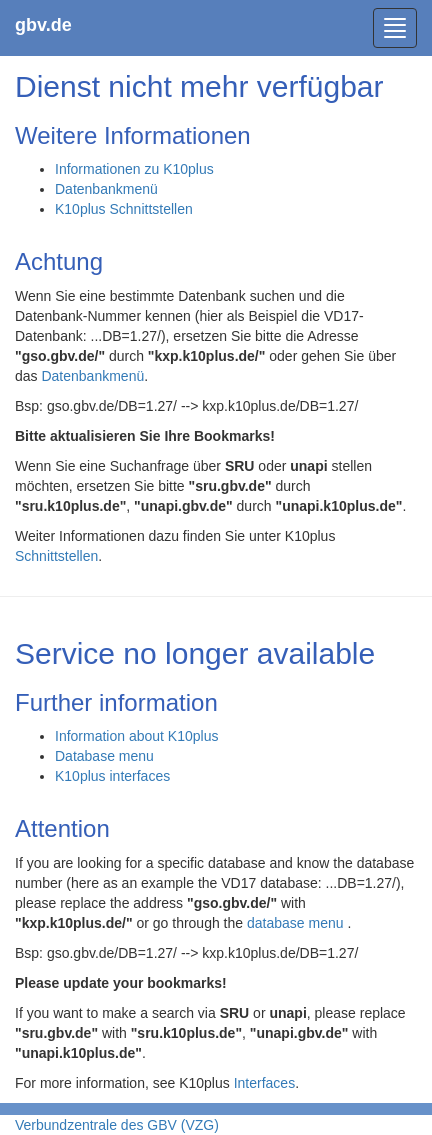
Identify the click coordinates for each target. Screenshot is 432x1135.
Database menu (104, 756)
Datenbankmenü (106, 189)
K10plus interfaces (112, 776)
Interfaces (264, 1083)
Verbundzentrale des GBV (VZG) (117, 1125)
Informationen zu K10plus (134, 169)
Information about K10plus (136, 736)
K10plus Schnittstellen (124, 209)
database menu (297, 923)
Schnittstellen (56, 556)
